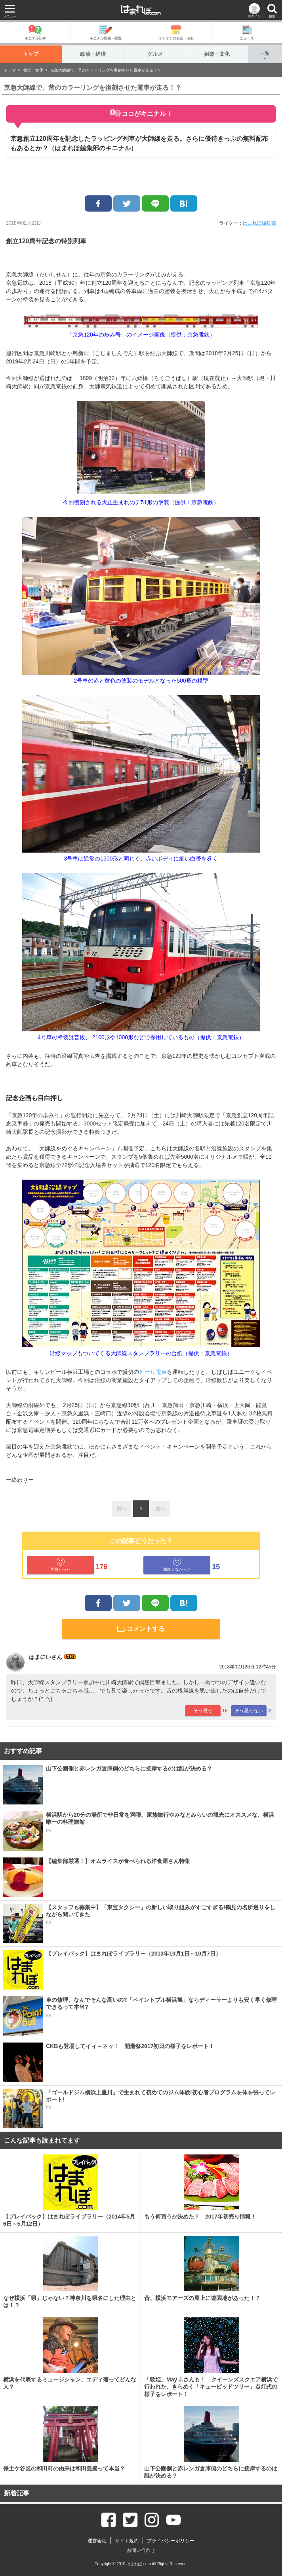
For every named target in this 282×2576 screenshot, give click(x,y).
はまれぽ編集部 (259, 223)
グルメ (155, 54)
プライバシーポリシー (170, 2541)
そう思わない (248, 1711)
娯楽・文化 (217, 54)
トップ (30, 54)
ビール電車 (153, 1372)
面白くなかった (177, 1565)
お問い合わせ (141, 2550)
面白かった (60, 1565)
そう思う (202, 1711)
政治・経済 (93, 54)
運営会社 (97, 2541)
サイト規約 (127, 2541)
